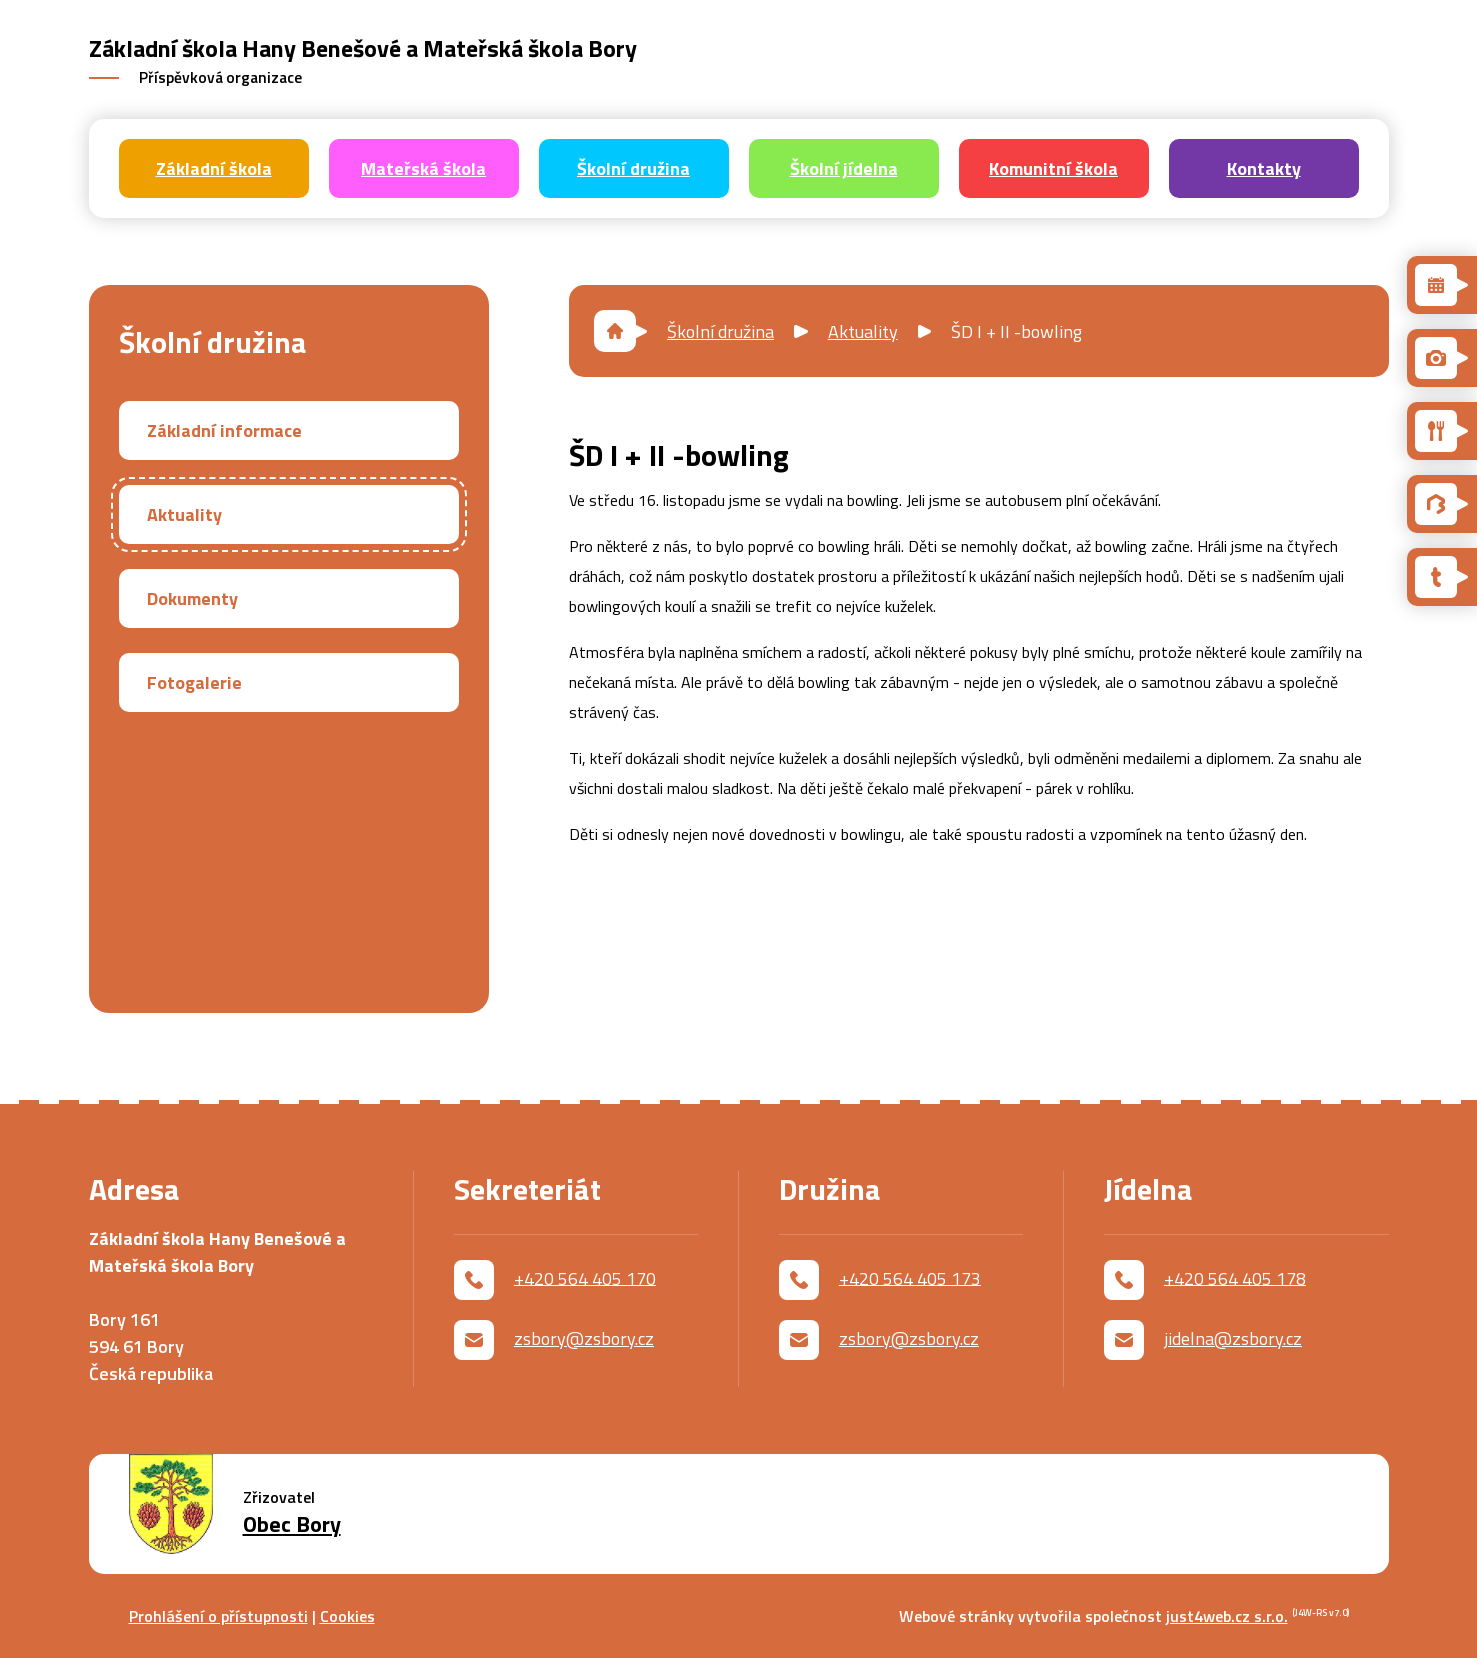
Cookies (347, 1616)
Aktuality (863, 331)
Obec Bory (292, 1524)
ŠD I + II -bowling (1016, 331)
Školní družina (720, 331)
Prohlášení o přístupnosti (218, 1616)
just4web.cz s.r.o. (1227, 1616)
